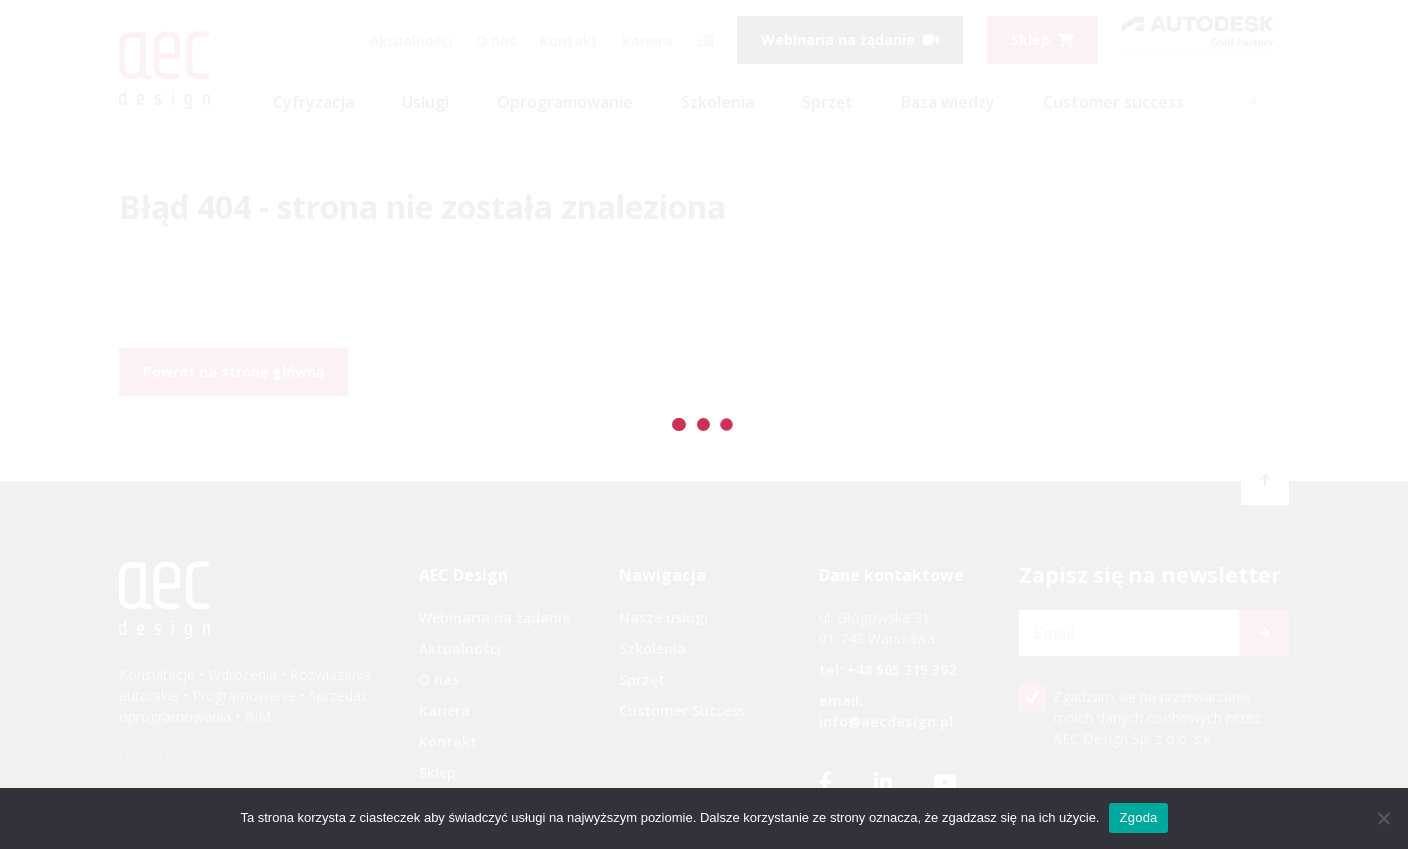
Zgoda (1138, 817)
